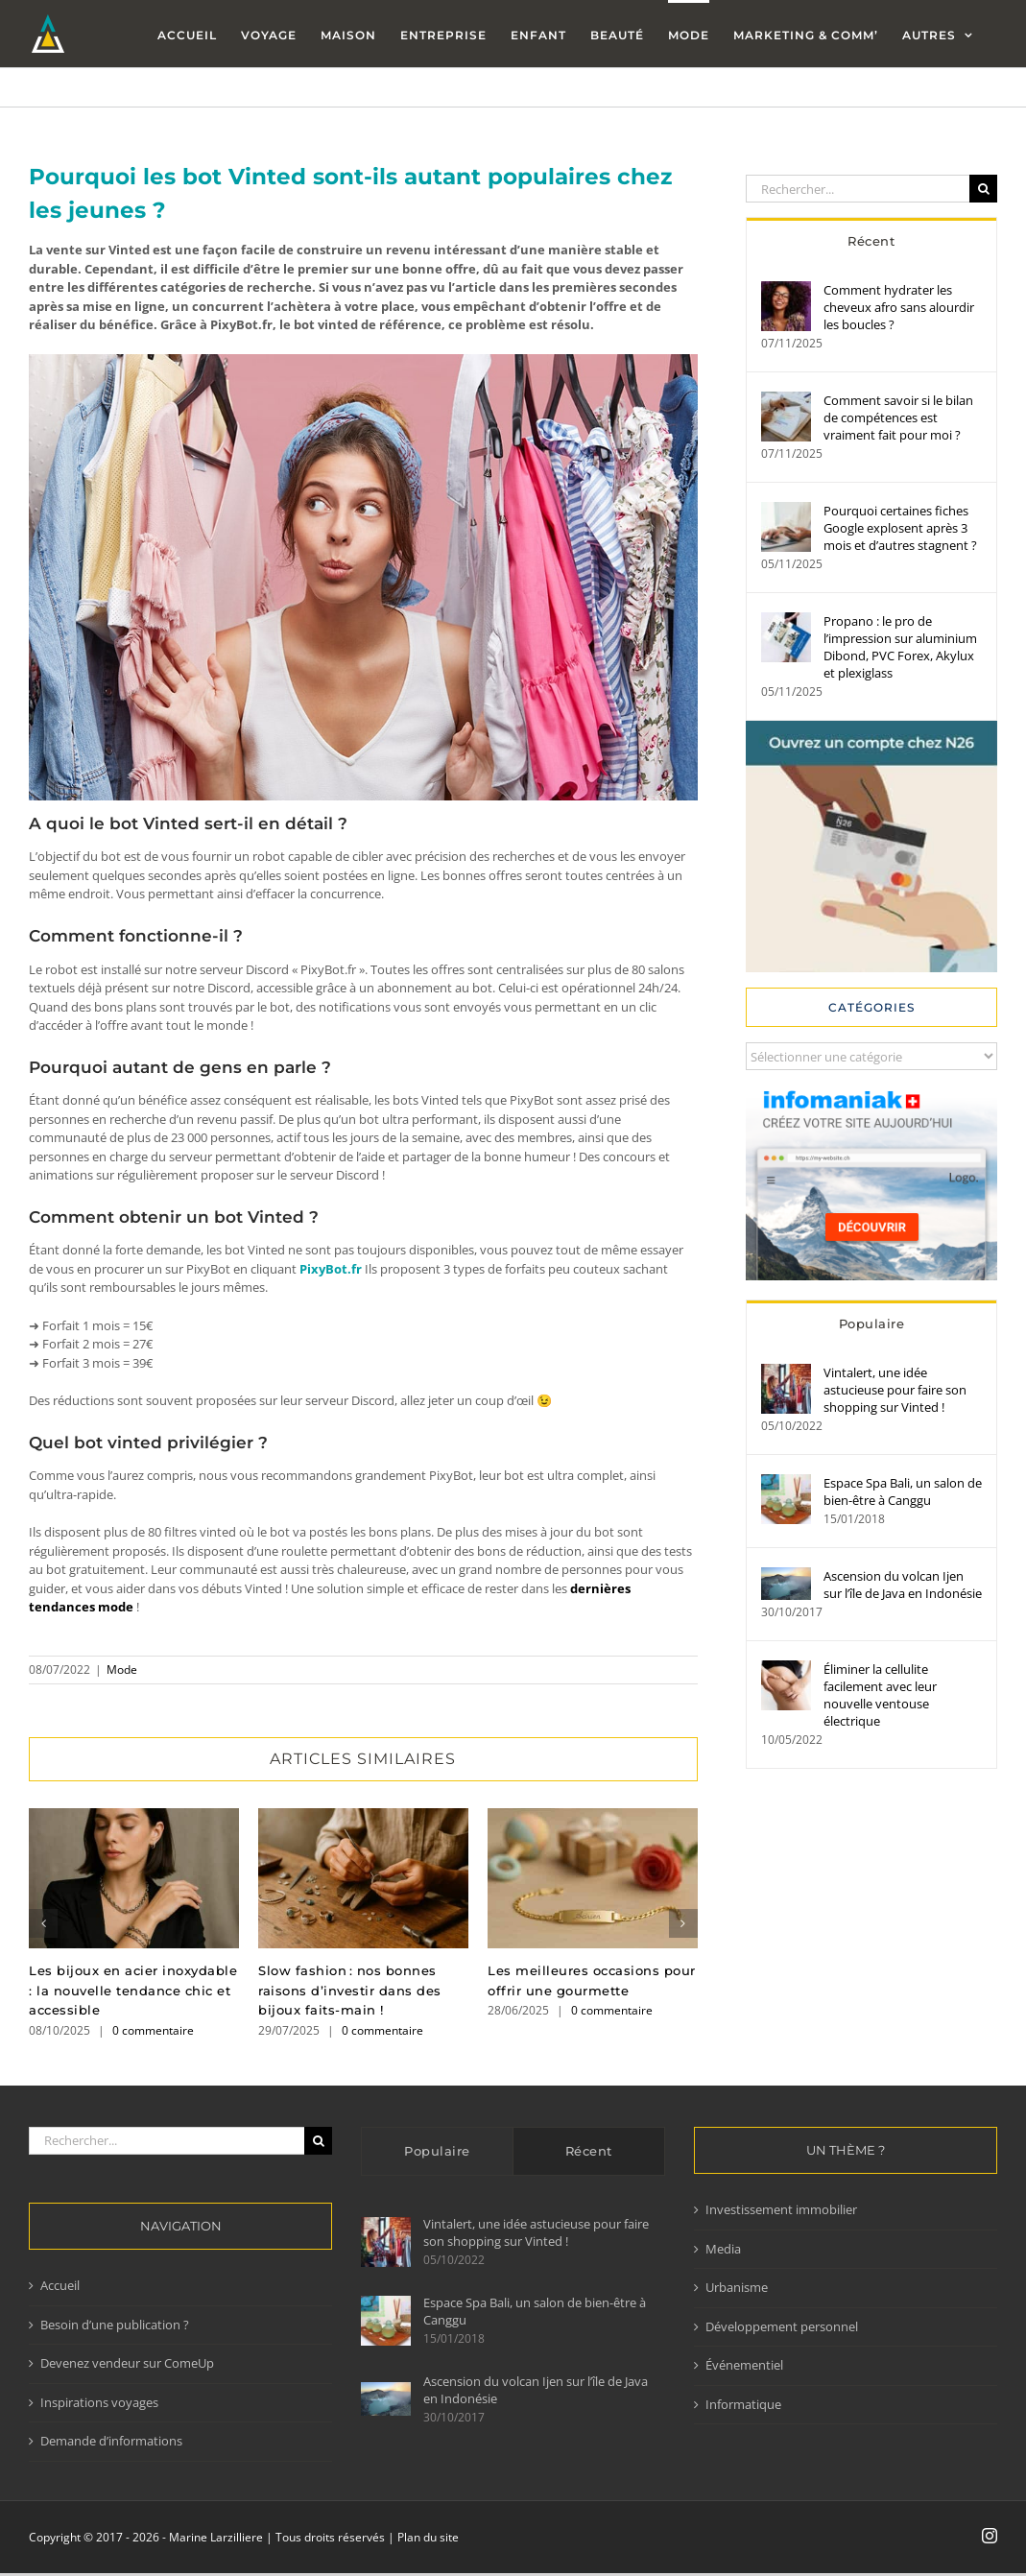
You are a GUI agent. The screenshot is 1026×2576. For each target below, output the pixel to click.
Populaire (872, 1323)
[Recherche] (983, 189)
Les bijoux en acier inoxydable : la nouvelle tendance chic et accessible (133, 1990)
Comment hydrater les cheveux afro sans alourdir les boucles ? (898, 307)
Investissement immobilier (781, 2209)
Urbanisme (736, 2287)
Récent (871, 241)
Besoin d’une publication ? (114, 2324)
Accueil (60, 2285)
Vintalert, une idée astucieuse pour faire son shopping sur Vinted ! (894, 1390)
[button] (43, 1923)
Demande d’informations (111, 2440)
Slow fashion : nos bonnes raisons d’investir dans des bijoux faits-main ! (349, 1990)
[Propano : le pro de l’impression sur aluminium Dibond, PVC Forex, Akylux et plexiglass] (786, 621)
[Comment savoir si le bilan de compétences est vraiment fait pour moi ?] (786, 400)
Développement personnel (781, 2326)
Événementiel (744, 2364)
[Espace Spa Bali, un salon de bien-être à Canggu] (786, 1482)
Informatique (743, 2404)
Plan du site (428, 2537)
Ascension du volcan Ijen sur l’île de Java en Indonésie (902, 1584)
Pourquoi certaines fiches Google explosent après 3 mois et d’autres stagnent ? (900, 528)
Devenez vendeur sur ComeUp (127, 2363)
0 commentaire (153, 2030)
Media (723, 2248)
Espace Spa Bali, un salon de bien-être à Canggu (902, 1491)
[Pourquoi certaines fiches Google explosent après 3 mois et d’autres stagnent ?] (786, 510)
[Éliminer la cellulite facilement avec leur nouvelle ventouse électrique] (786, 1669)
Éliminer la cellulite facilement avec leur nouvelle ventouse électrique (880, 1694)
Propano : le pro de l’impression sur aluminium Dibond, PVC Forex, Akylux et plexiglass (900, 646)
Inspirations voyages (99, 2402)
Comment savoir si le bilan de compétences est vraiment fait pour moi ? (898, 417)
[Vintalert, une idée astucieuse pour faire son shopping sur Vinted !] (786, 1372)
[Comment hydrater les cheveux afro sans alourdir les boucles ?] (786, 289)
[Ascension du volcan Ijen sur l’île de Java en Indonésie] (786, 1576)
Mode (122, 1669)
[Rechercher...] (857, 189)
